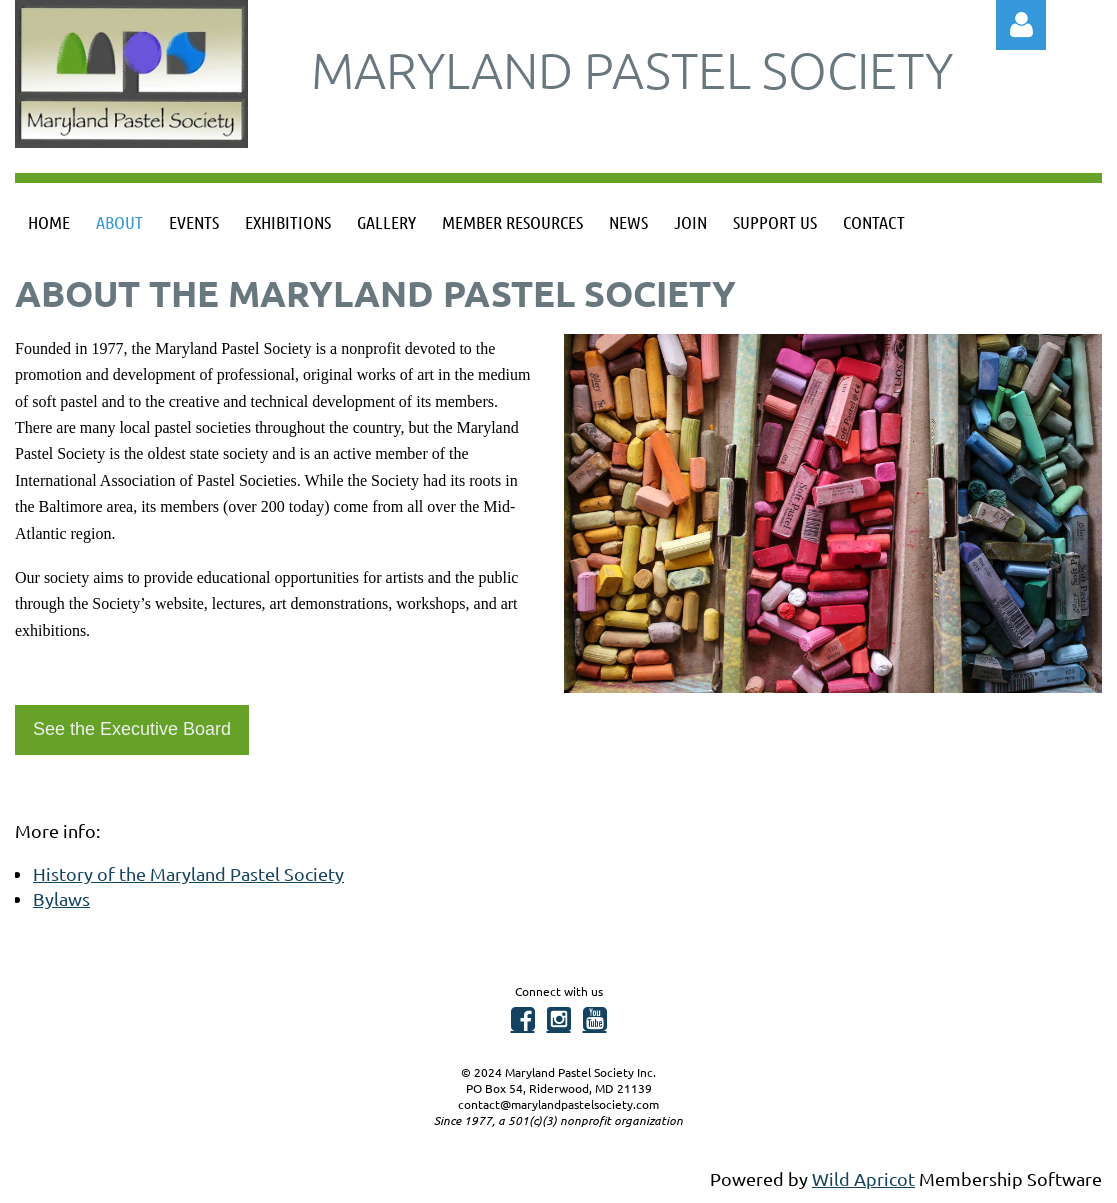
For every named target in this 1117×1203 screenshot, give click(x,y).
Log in (1021, 25)
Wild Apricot (863, 1178)
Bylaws (61, 898)
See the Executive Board (132, 729)
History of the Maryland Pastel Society (188, 873)
